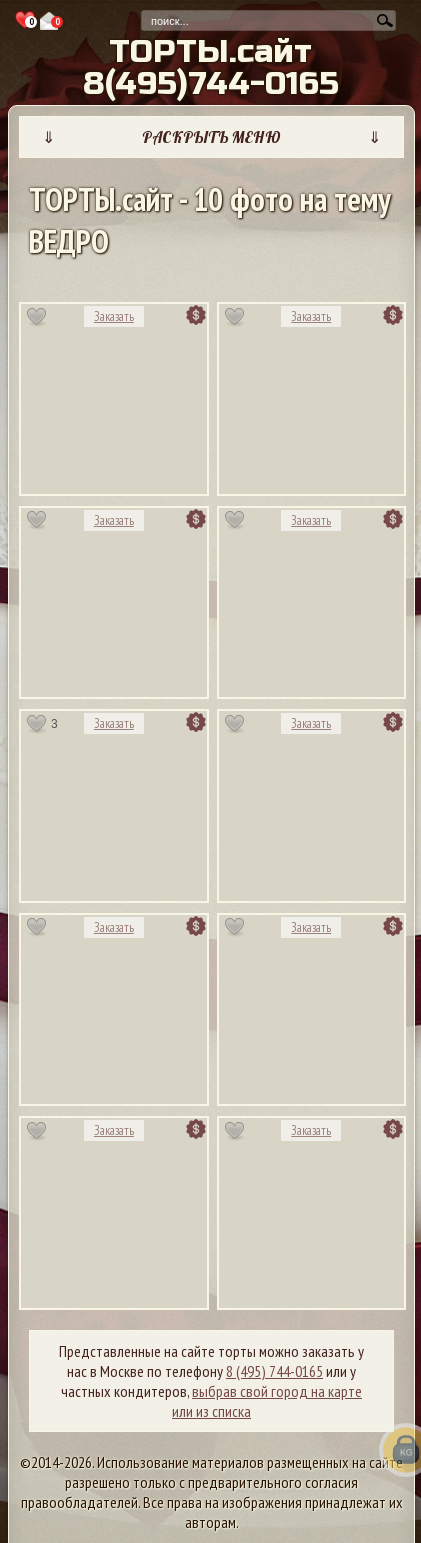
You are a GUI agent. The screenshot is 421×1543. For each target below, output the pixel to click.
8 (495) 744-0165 (274, 1371)
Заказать (114, 316)
